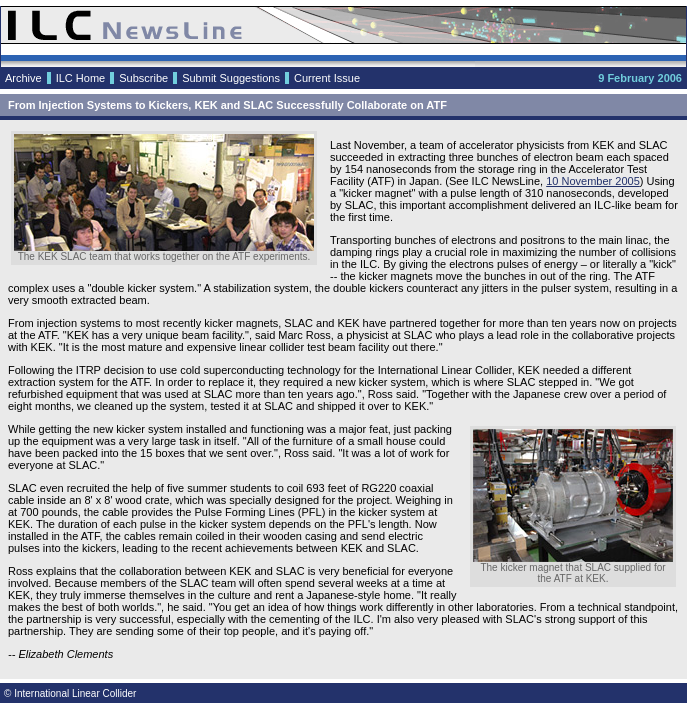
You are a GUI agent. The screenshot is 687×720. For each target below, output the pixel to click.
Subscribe (143, 78)
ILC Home (81, 78)
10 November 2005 (593, 181)
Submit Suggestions (231, 78)
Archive (23, 78)
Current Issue (327, 78)
